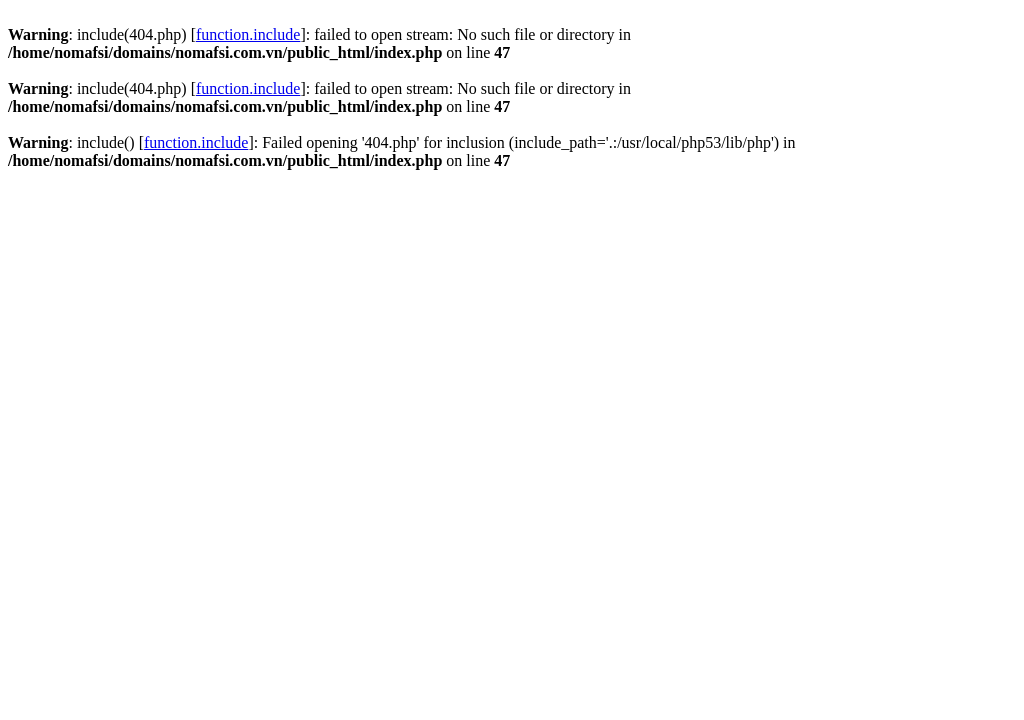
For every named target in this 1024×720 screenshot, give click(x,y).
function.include (248, 34)
